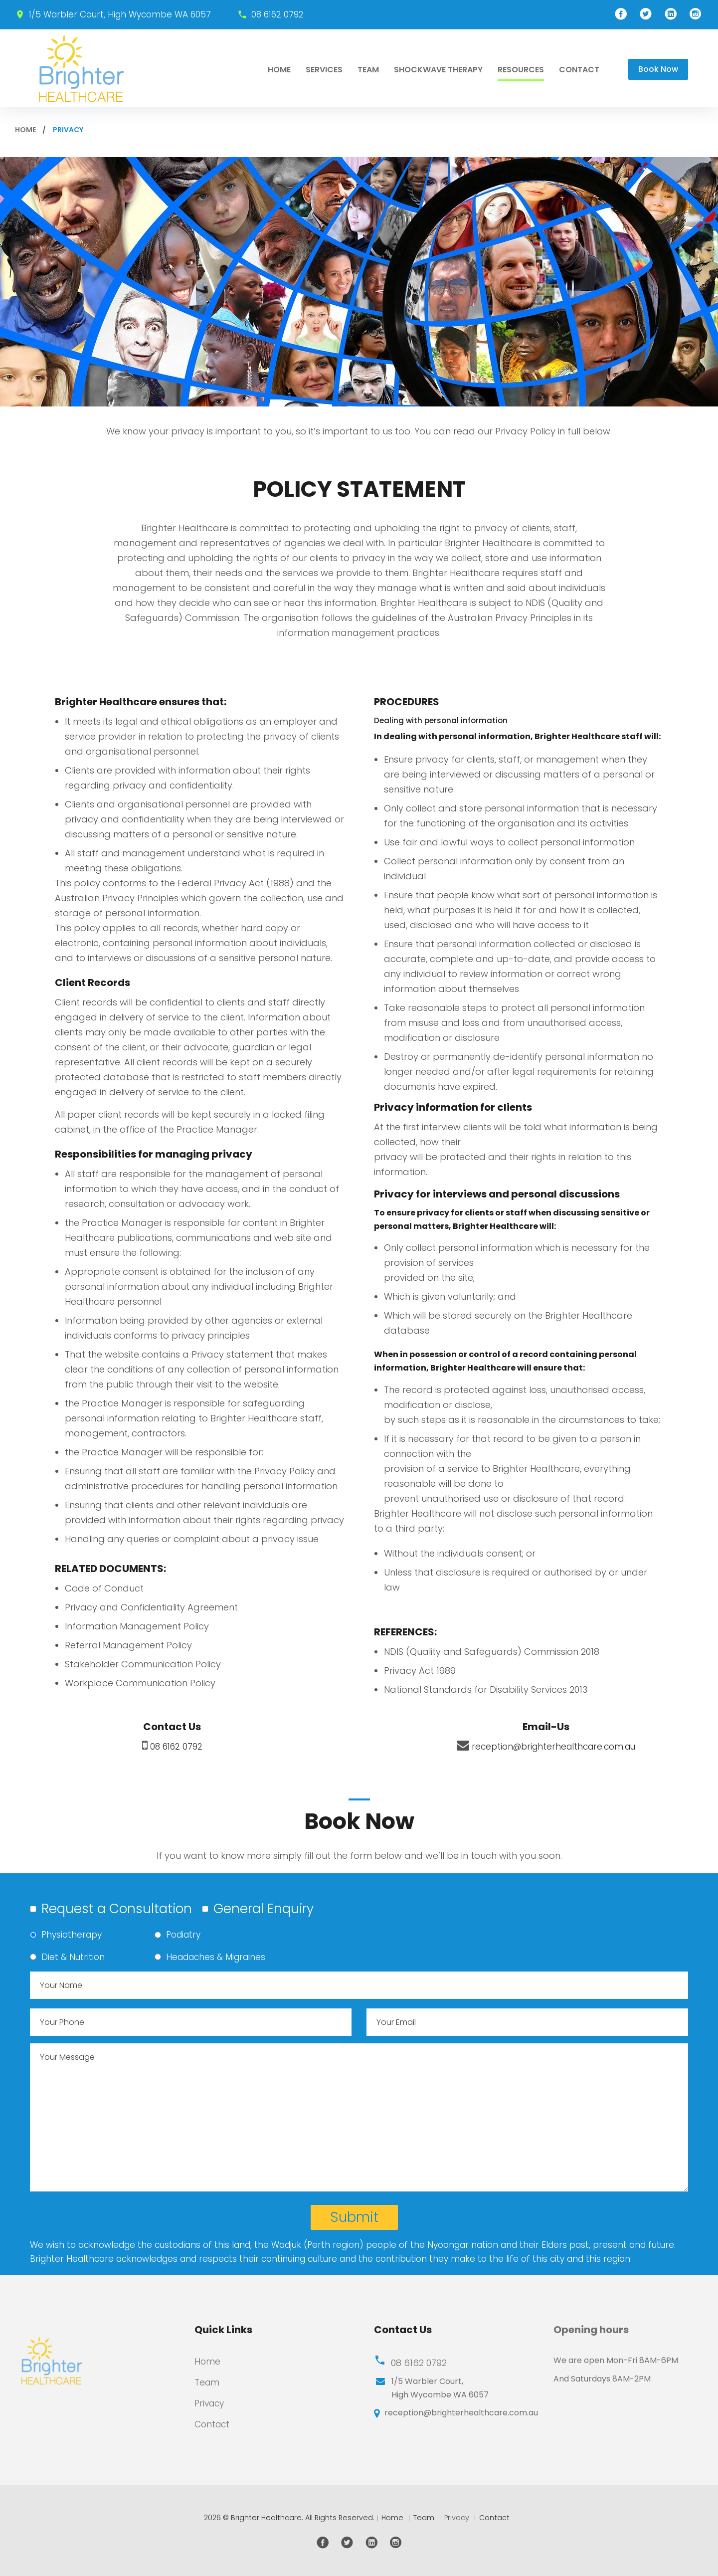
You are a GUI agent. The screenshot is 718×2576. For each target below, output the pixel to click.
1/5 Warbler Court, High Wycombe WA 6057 (118, 14)
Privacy (210, 2403)
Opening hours (591, 2330)
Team (368, 69)
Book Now (658, 69)
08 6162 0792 (277, 14)
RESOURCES (521, 69)
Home (279, 69)
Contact (579, 69)
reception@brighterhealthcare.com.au (553, 1746)
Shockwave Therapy (438, 69)
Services (324, 69)
